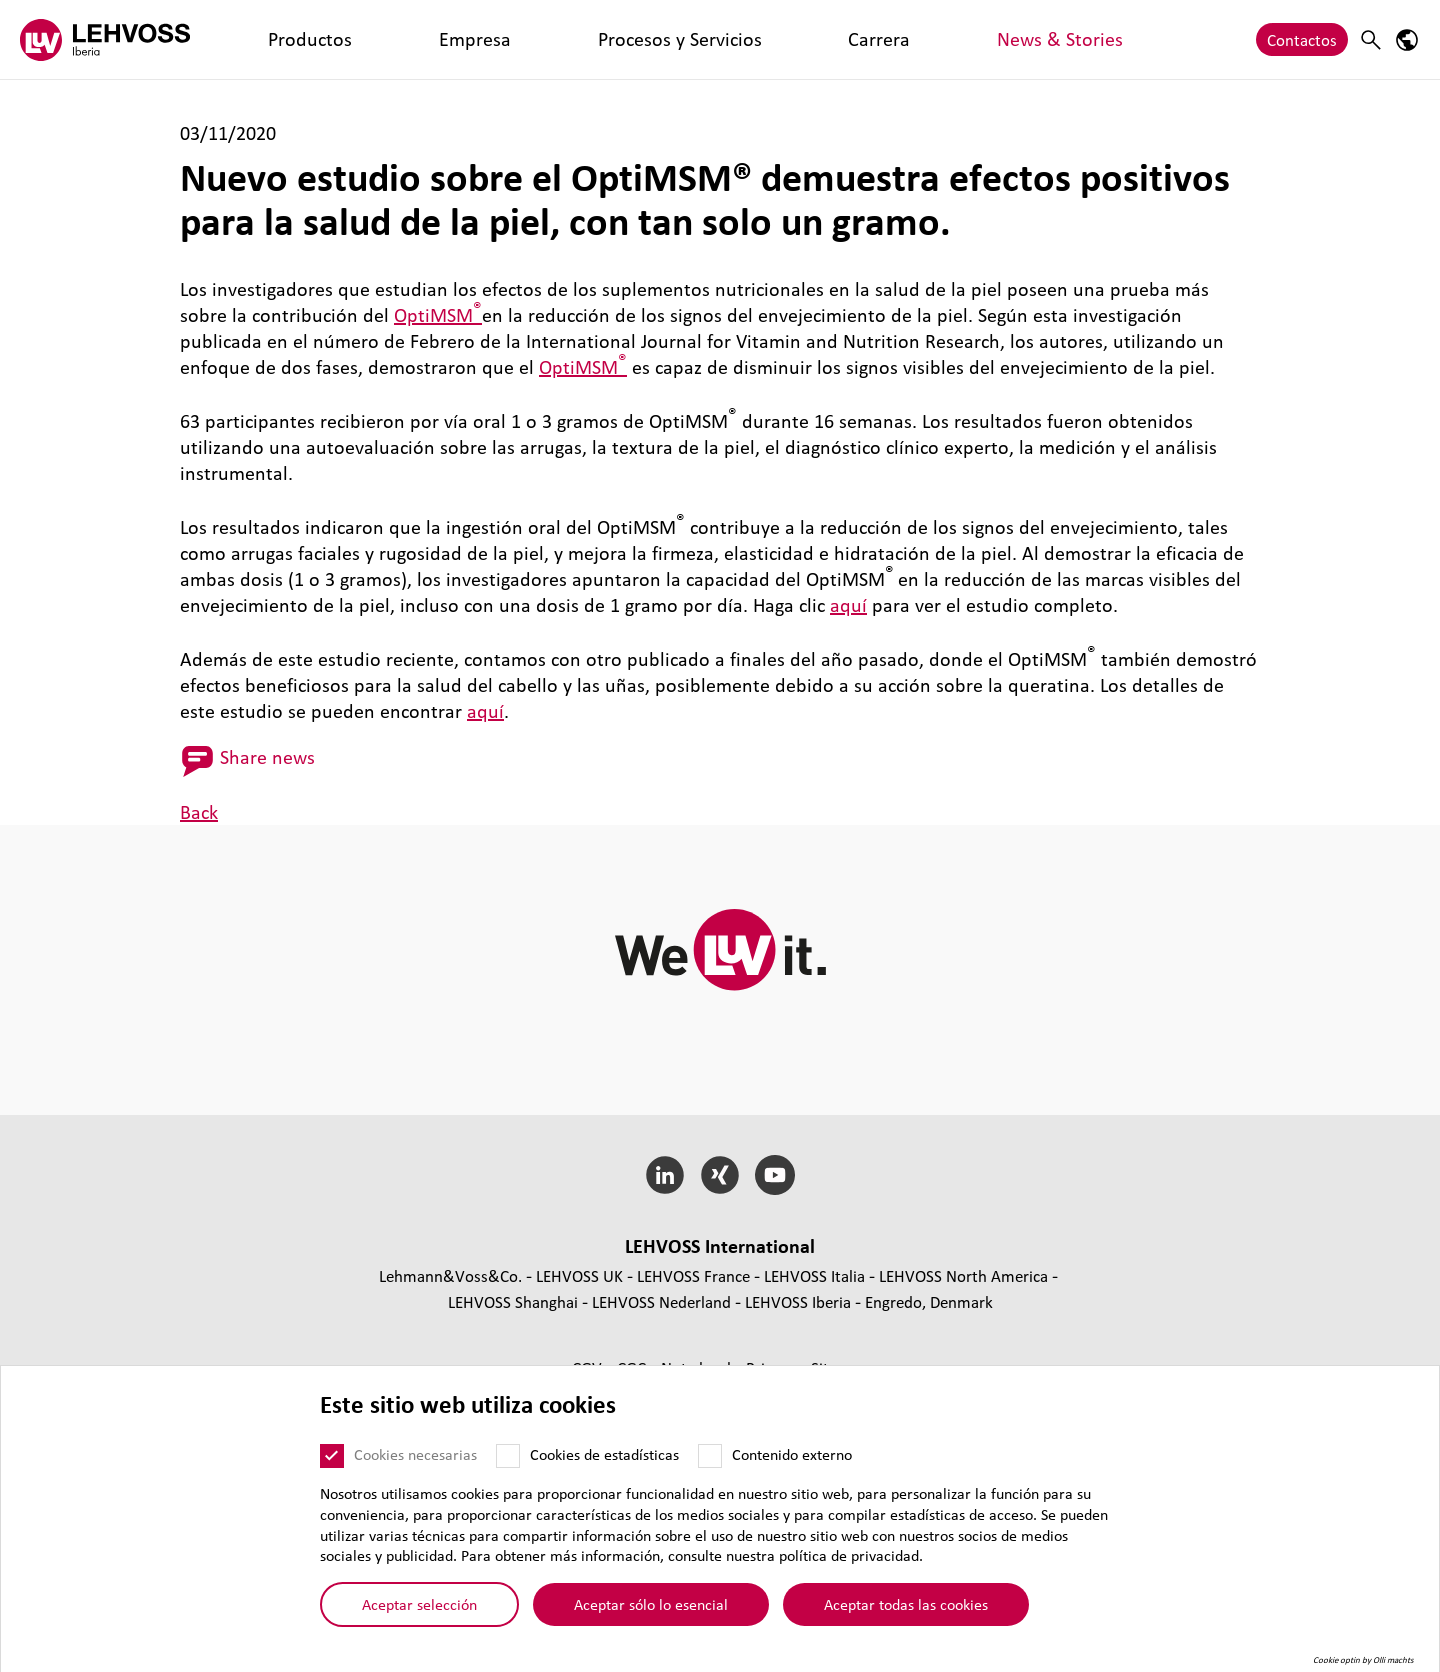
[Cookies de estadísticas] (508, 1456)
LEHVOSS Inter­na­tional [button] (720, 1246)
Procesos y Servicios (480, 39)
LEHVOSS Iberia (798, 1301)
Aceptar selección (419, 1604)
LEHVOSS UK (579, 1275)
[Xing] (720, 1175)
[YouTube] (774, 1175)
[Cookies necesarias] (332, 1456)
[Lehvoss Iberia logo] (105, 39)
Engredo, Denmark (929, 1301)
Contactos (1302, 39)
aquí (848, 605)
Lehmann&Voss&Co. (450, 1275)
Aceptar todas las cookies (906, 1604)
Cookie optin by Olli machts (1363, 1660)
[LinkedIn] (665, 1175)
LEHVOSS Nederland (661, 1301)
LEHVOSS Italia (814, 1275)
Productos (271, 39)
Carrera (597, 39)
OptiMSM (438, 315)
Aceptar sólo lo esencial (651, 1604)
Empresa (359, 39)
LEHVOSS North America (963, 1275)
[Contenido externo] (710, 1456)
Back (199, 812)
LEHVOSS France (693, 1275)
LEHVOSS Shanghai (513, 1301)
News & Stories (698, 39)
